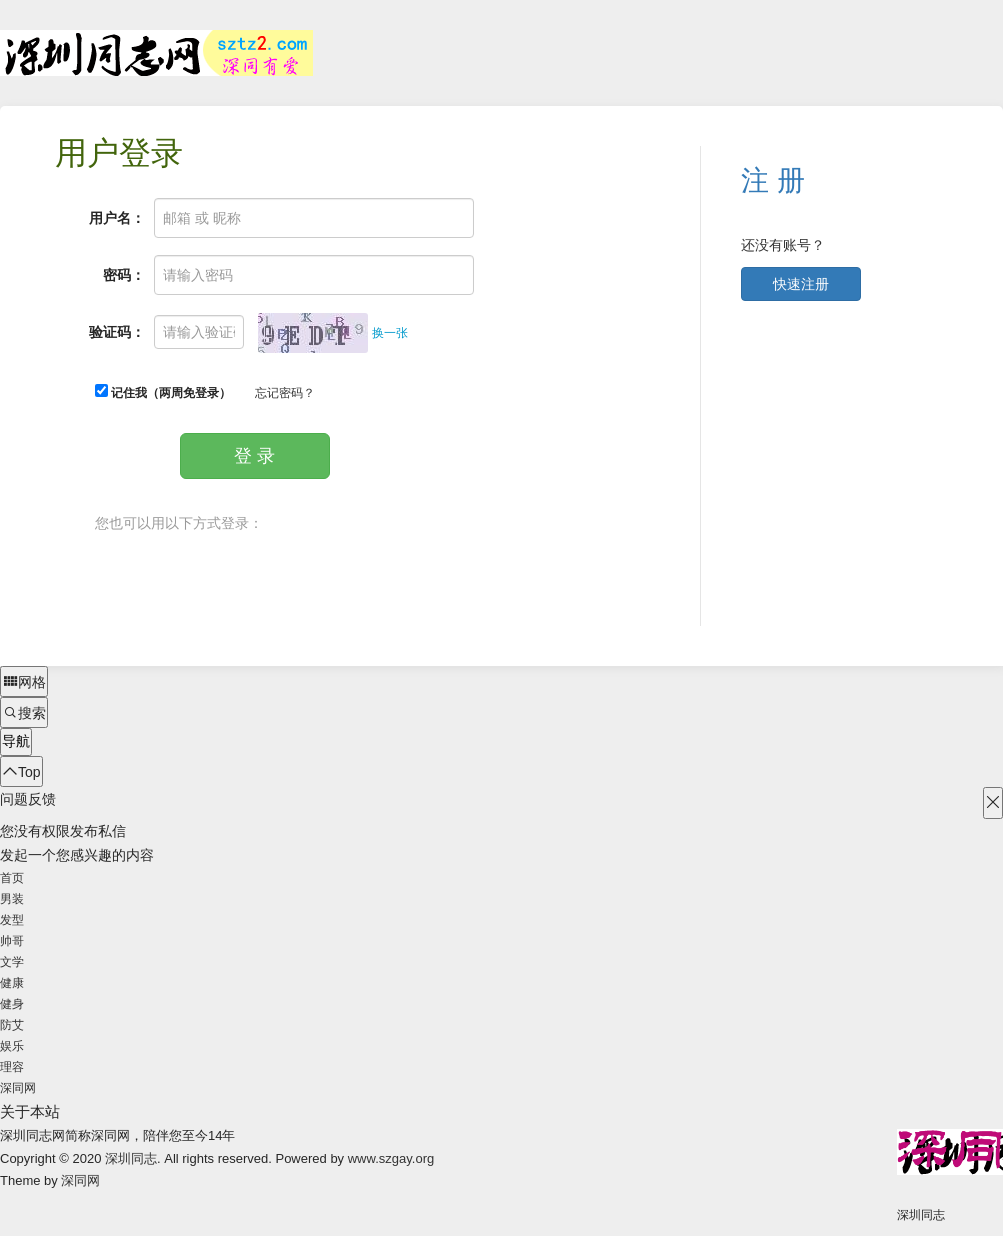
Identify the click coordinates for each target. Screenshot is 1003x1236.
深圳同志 (131, 1158)
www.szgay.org (391, 1158)
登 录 (254, 456)
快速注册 (801, 284)
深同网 (18, 1088)
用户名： (117, 218)
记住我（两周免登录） (163, 392)
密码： (124, 275)
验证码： (117, 332)
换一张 (390, 333)
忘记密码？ (285, 393)
